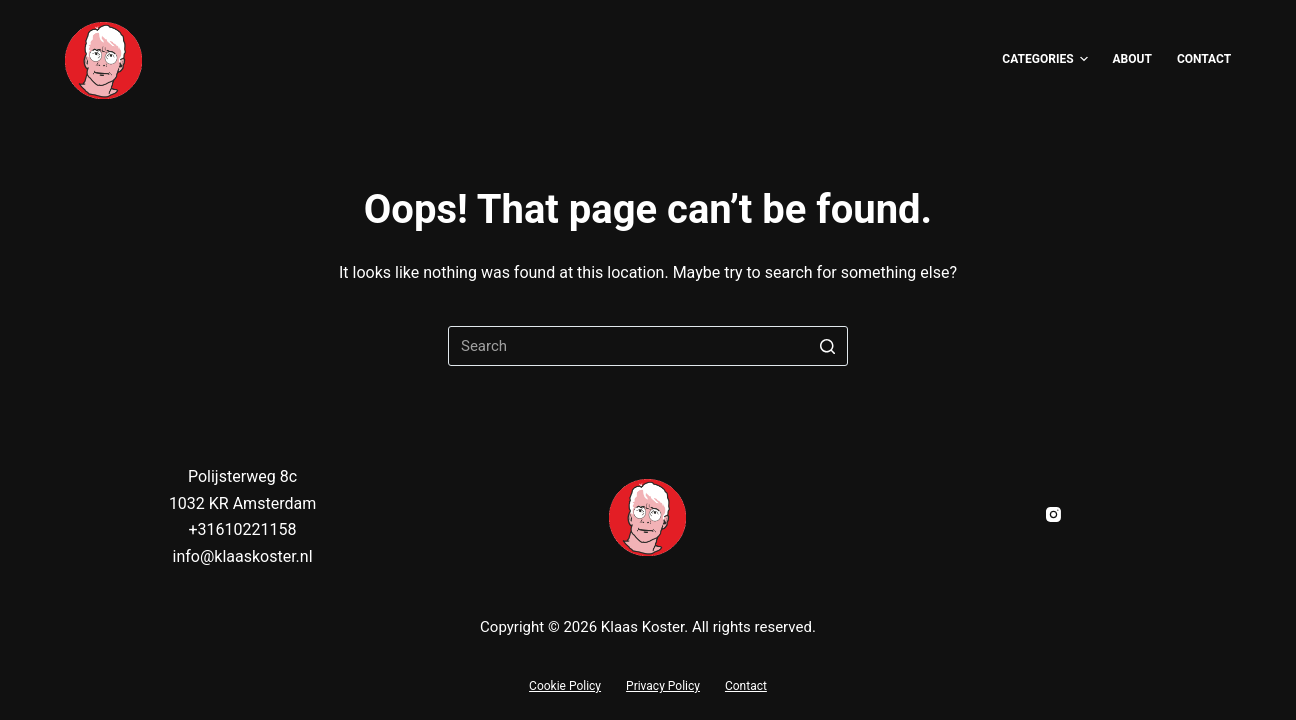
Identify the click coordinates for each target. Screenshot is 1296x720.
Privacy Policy (663, 686)
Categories (1044, 60)
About (1132, 59)
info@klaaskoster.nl (242, 556)
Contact (1204, 59)
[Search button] (828, 346)
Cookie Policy (565, 686)
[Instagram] (1053, 514)
